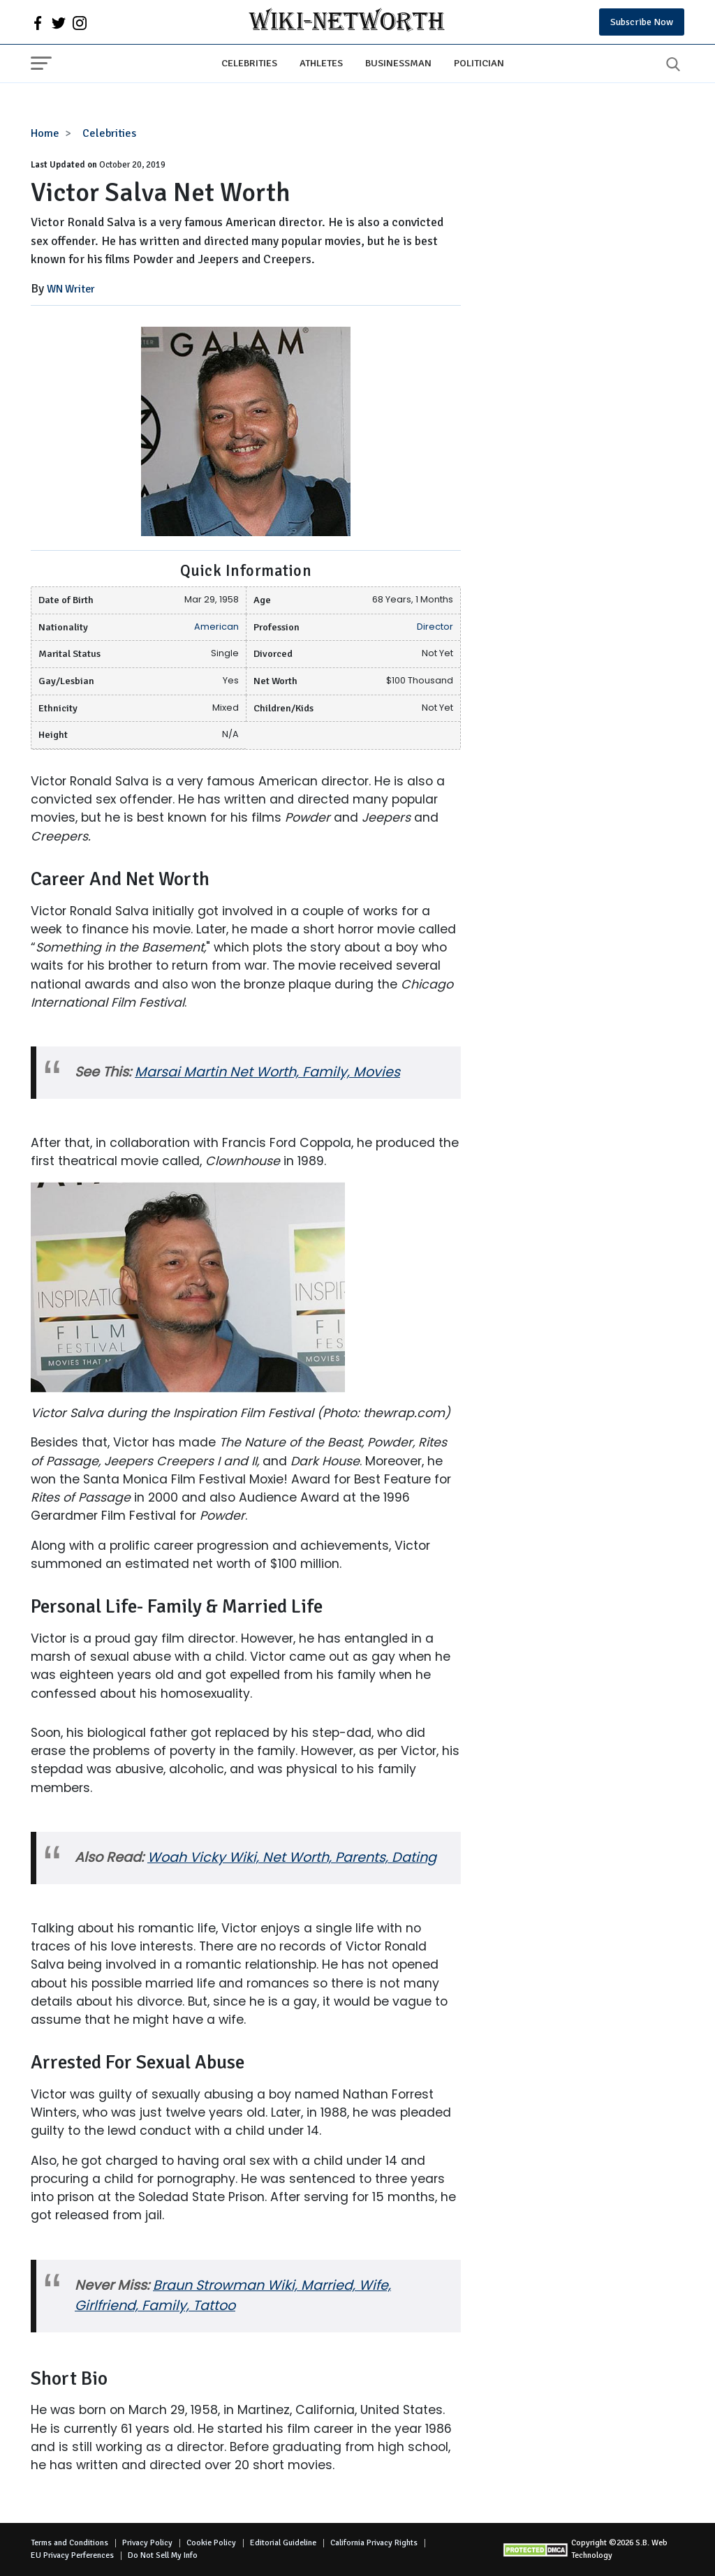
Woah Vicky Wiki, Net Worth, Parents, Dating (291, 1857)
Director (435, 626)
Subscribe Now (641, 22)
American (216, 626)
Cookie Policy (211, 2543)
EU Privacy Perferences (72, 2555)
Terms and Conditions (69, 2543)
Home (45, 133)
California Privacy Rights (374, 2543)
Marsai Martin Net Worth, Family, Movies (267, 1072)
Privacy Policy (147, 2543)
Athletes (321, 63)
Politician (479, 63)
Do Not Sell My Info (163, 2555)
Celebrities (249, 63)
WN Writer (71, 289)
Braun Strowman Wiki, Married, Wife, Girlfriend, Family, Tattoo (233, 2295)
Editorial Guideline (283, 2543)
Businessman (398, 63)
